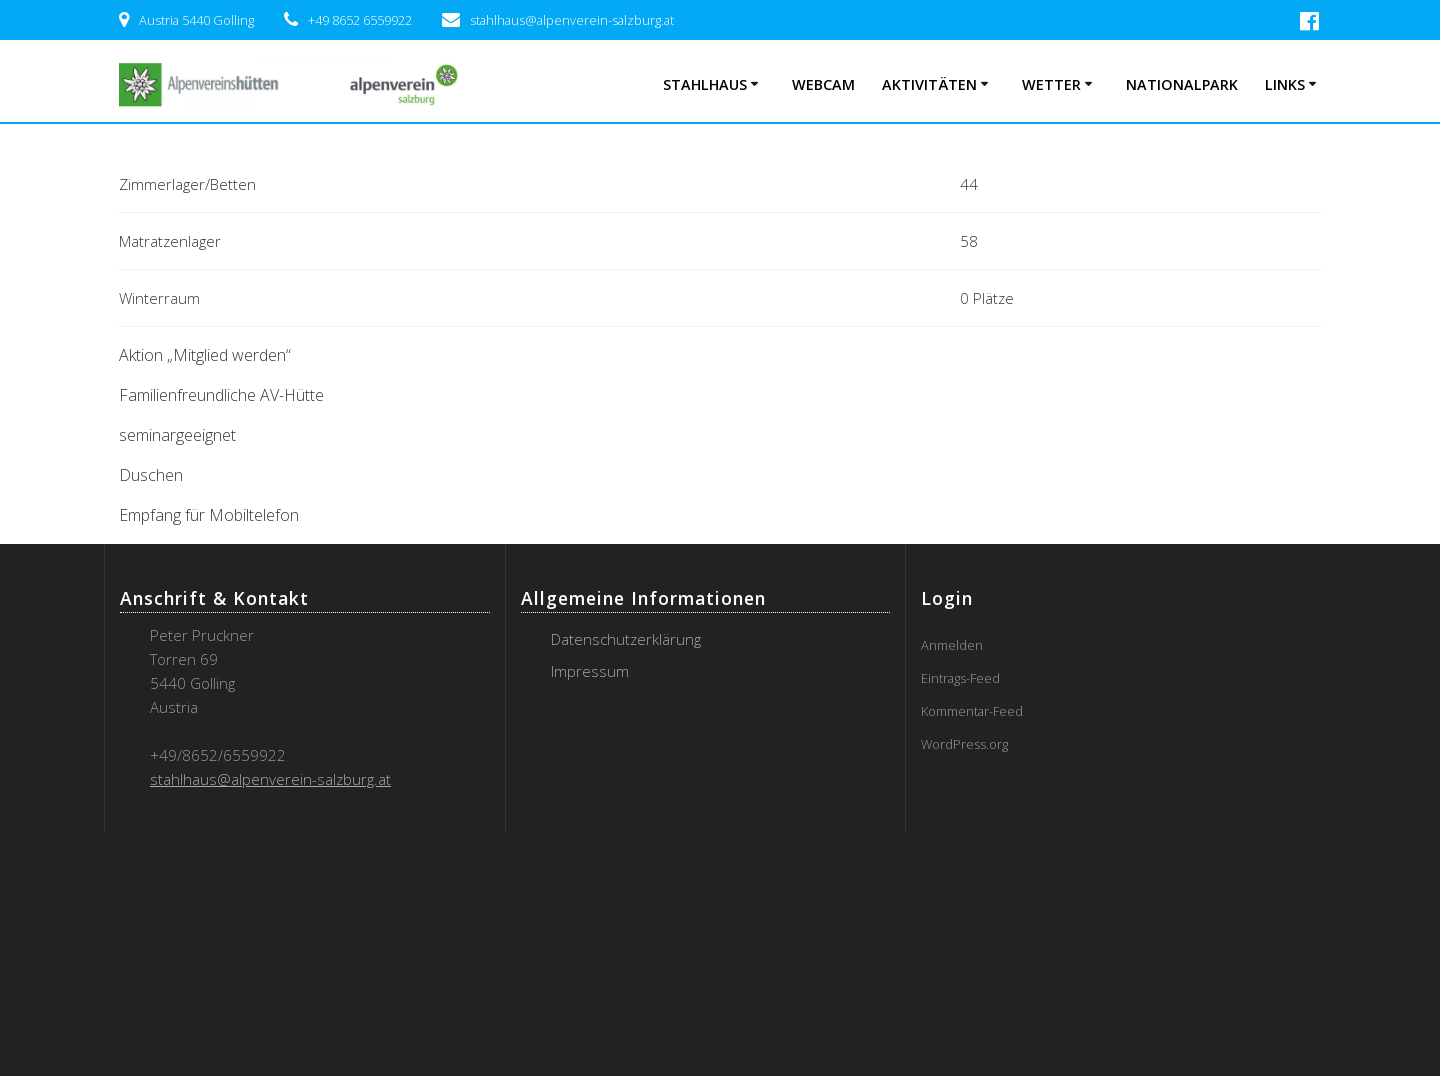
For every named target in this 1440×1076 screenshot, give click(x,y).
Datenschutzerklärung (626, 639)
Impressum (590, 671)
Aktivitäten (929, 84)
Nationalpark (1182, 84)
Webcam (823, 84)
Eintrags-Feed (960, 678)
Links (1285, 84)
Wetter (1051, 84)
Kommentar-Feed (972, 711)
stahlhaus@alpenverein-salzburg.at (270, 779)
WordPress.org (964, 744)
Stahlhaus (705, 84)
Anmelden (952, 645)
